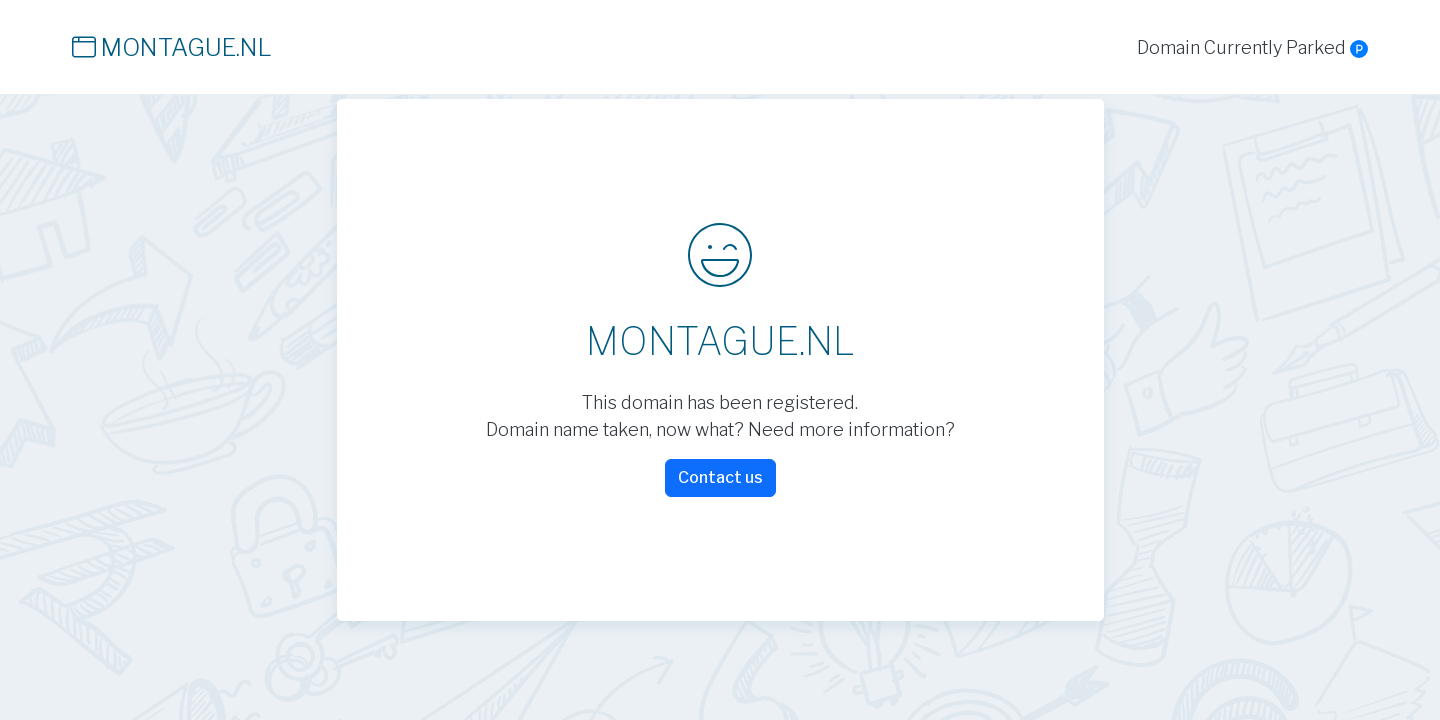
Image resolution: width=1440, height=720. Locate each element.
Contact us (720, 477)
